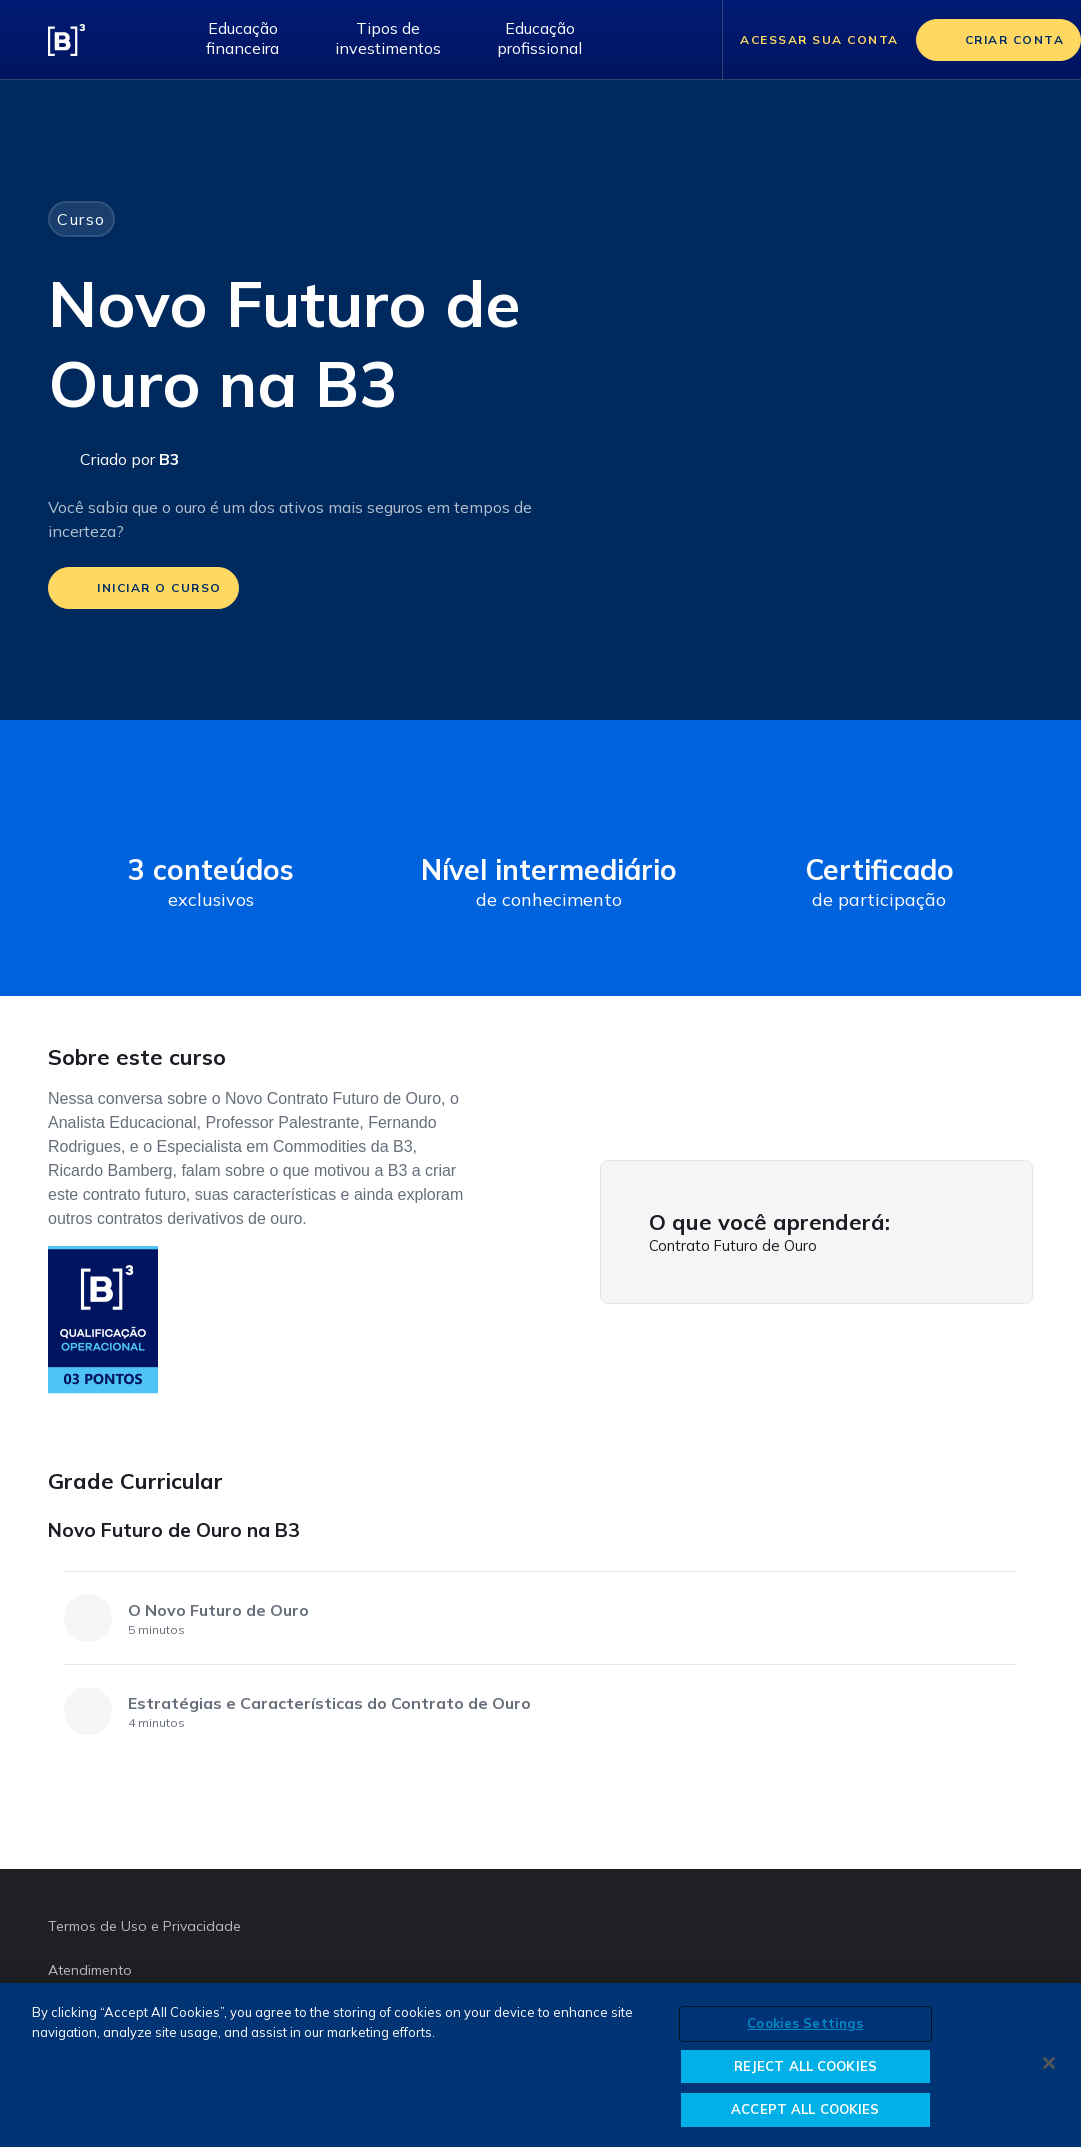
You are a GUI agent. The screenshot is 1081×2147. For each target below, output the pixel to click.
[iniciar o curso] (143, 588)
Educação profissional (539, 38)
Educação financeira (242, 38)
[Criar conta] (999, 40)
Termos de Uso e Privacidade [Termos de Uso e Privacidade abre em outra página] (144, 1926)
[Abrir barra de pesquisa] (682, 39)
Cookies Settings (805, 2023)
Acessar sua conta (819, 39)
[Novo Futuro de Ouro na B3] (1015, 1537)
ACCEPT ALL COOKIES (805, 2109)
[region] (540, 2065)
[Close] (1049, 2063)
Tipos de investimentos (388, 38)
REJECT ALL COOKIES (805, 2066)
